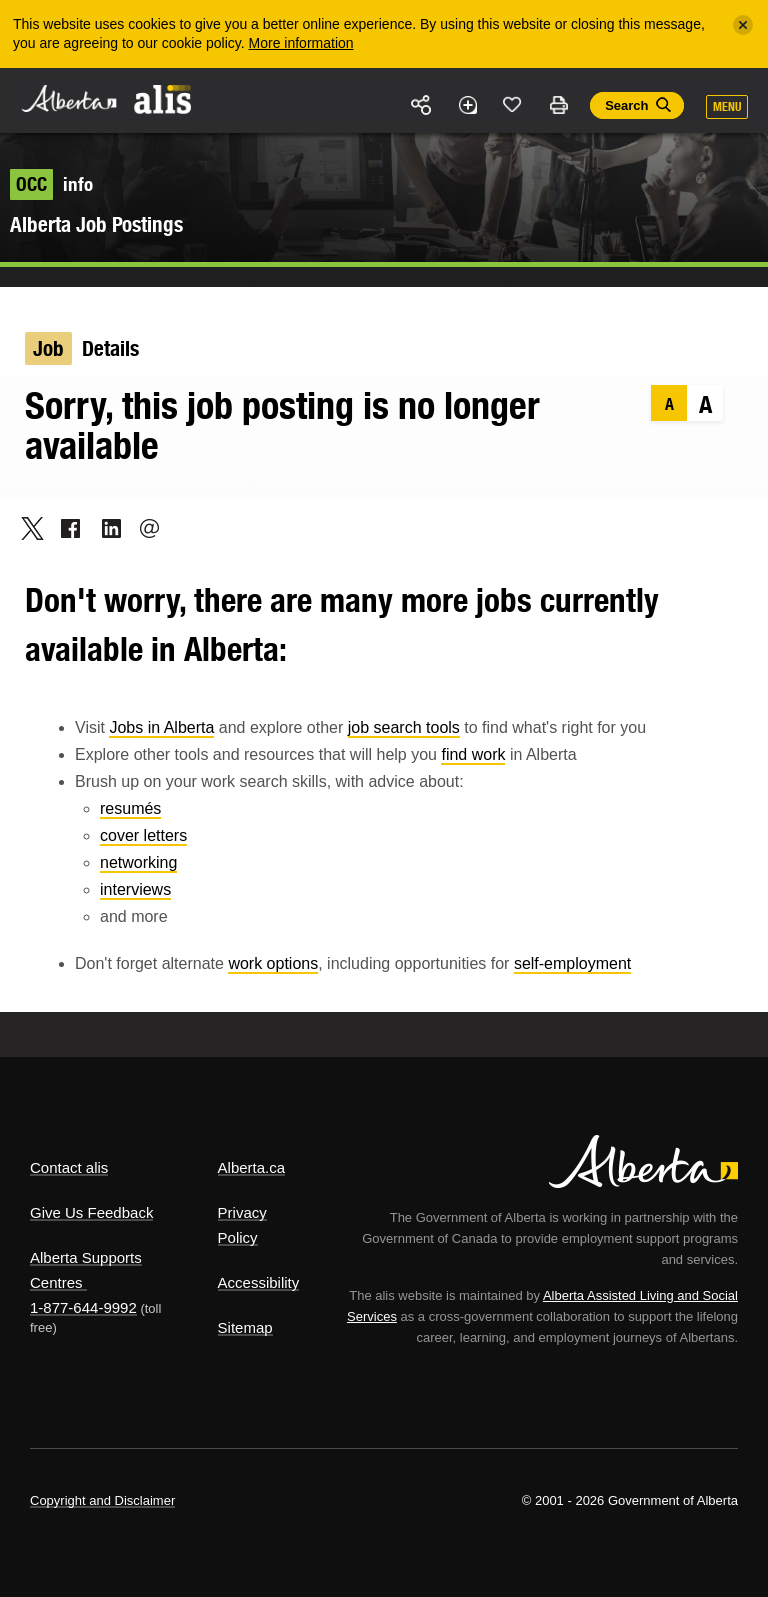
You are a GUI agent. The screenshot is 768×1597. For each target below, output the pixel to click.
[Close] (743, 25)
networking (138, 862)
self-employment (572, 963)
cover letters (143, 835)
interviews (135, 889)
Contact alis (69, 1167)
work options (273, 963)
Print (558, 105)
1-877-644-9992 (83, 1307)
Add (467, 105)
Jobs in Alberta (161, 727)
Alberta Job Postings (96, 224)
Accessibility (259, 1282)
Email (143, 528)
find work (473, 754)
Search (626, 105)
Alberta (68, 98)
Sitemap (245, 1327)
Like (513, 104)
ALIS (163, 99)
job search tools (404, 727)
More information (301, 43)
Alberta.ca (252, 1167)
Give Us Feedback (91, 1212)
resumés (130, 808)
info (51, 184)
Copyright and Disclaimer (102, 1500)
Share (422, 105)
